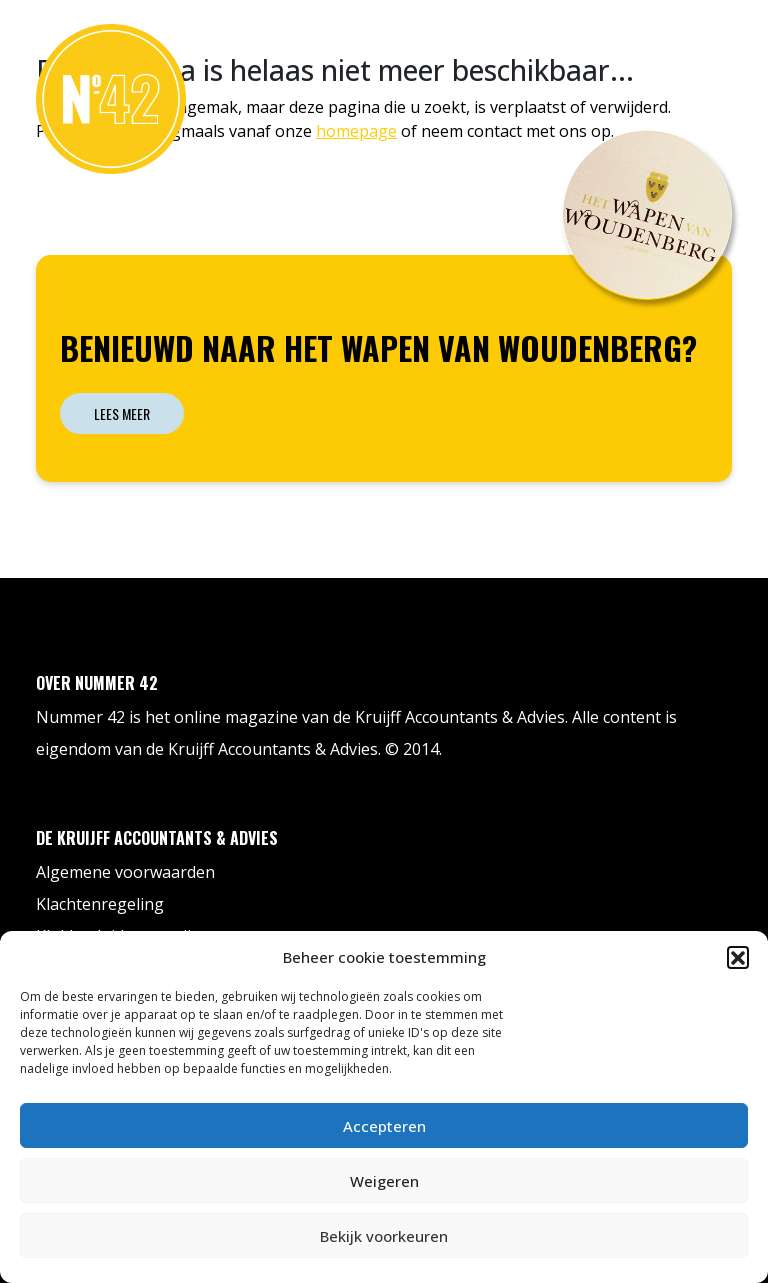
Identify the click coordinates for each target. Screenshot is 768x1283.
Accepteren (384, 1126)
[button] (738, 957)
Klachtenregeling (100, 904)
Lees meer (122, 413)
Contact (684, 43)
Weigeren (384, 1181)
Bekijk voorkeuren (384, 1236)
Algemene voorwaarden (125, 872)
